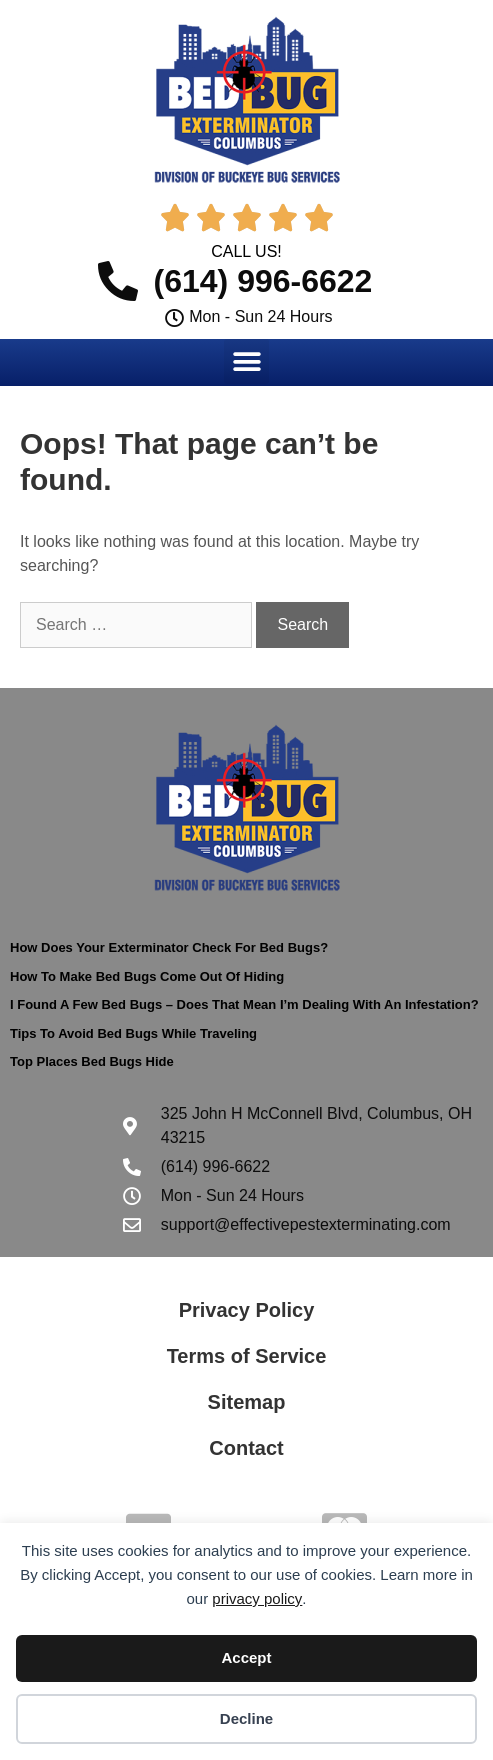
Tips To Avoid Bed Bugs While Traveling (133, 1033)
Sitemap (247, 1402)
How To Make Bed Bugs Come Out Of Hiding (147, 976)
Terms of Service (247, 1356)
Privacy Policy (247, 1310)
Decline (246, 1718)
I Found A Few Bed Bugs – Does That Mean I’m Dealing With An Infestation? (244, 1004)
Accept (246, 1657)
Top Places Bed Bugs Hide (92, 1061)
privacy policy (257, 1598)
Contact (246, 1448)
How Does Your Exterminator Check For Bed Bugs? (169, 947)
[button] (246, 361)
